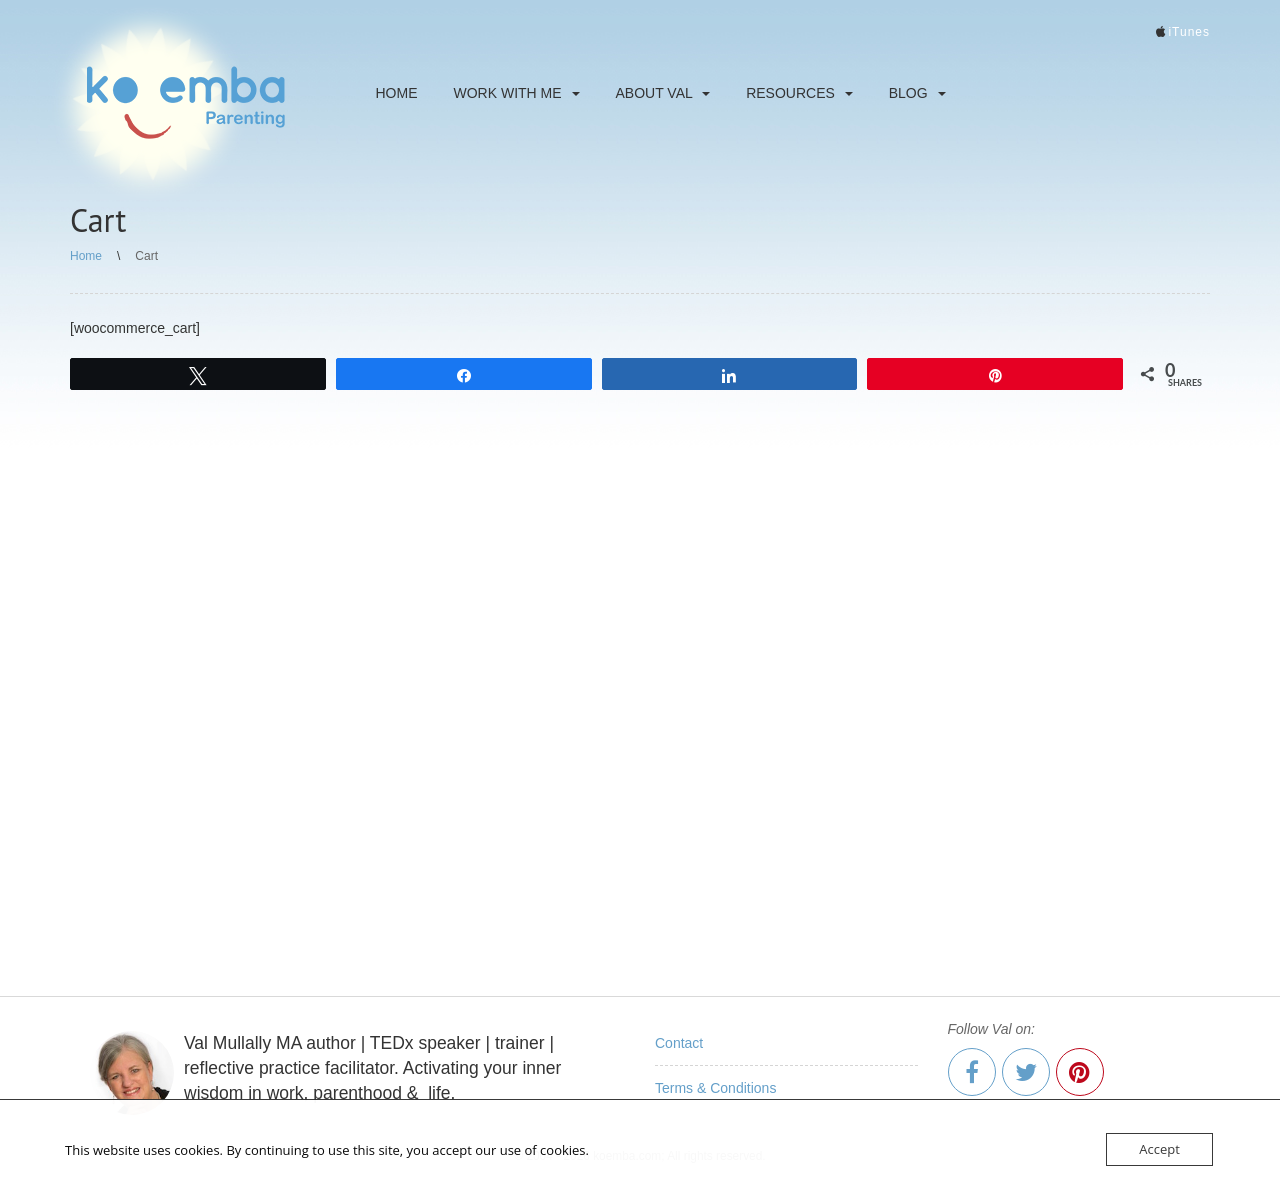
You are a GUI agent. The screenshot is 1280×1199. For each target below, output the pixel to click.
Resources (799, 93)
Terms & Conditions (715, 1088)
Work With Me (517, 93)
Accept (1159, 1149)
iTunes (1189, 32)
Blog (917, 93)
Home (397, 93)
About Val (663, 93)
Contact (679, 1043)
